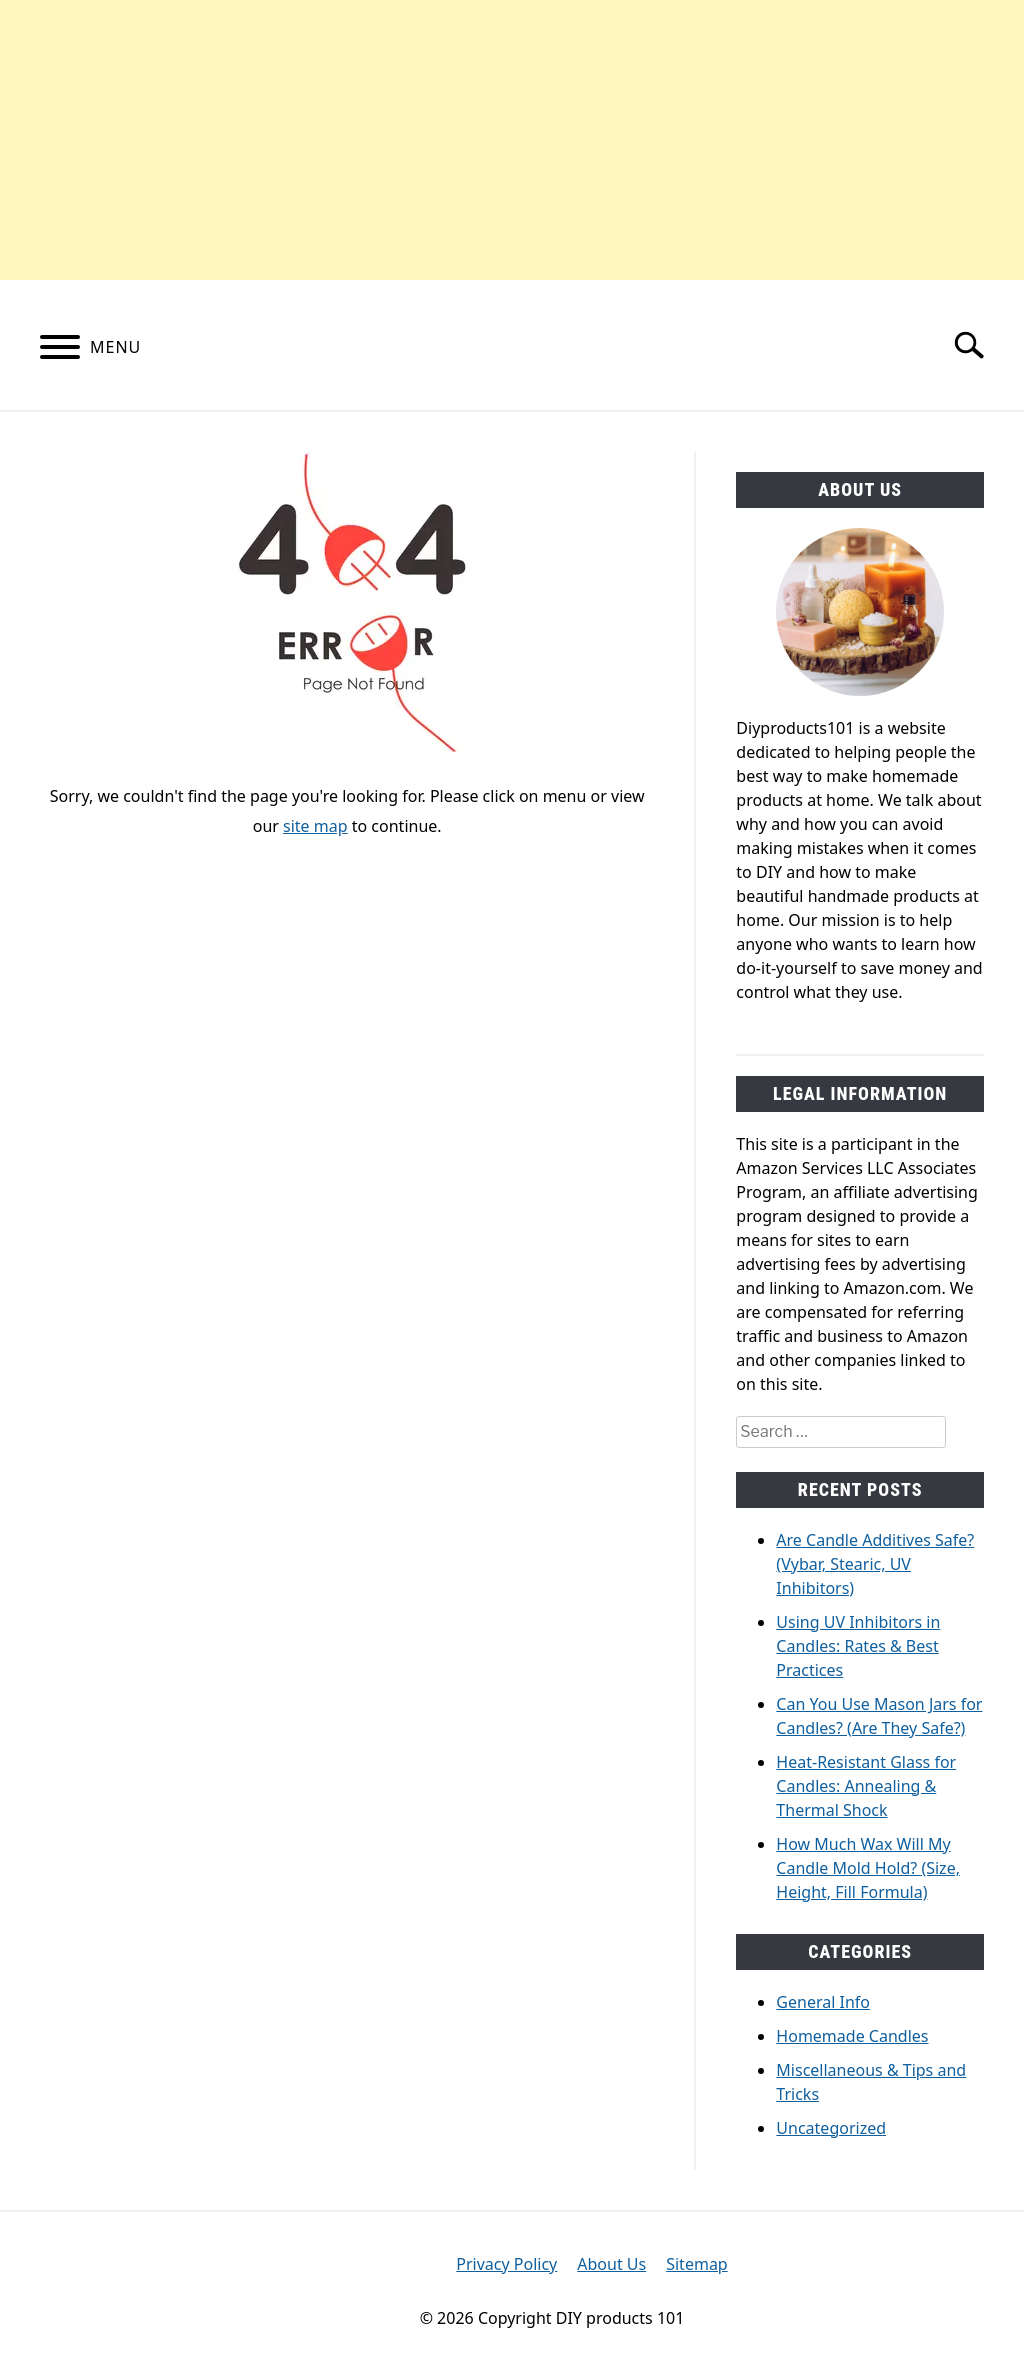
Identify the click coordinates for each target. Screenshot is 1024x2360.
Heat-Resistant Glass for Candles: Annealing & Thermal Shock (866, 1786)
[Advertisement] (512, 140)
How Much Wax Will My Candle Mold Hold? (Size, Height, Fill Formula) (868, 1868)
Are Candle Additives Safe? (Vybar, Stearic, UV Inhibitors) (875, 1564)
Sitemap (697, 2264)
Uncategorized (831, 2128)
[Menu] (60, 350)
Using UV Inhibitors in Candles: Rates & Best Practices (858, 1646)
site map (315, 826)
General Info (823, 2002)
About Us (611, 2264)
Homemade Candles (852, 2036)
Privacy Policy (506, 2264)
